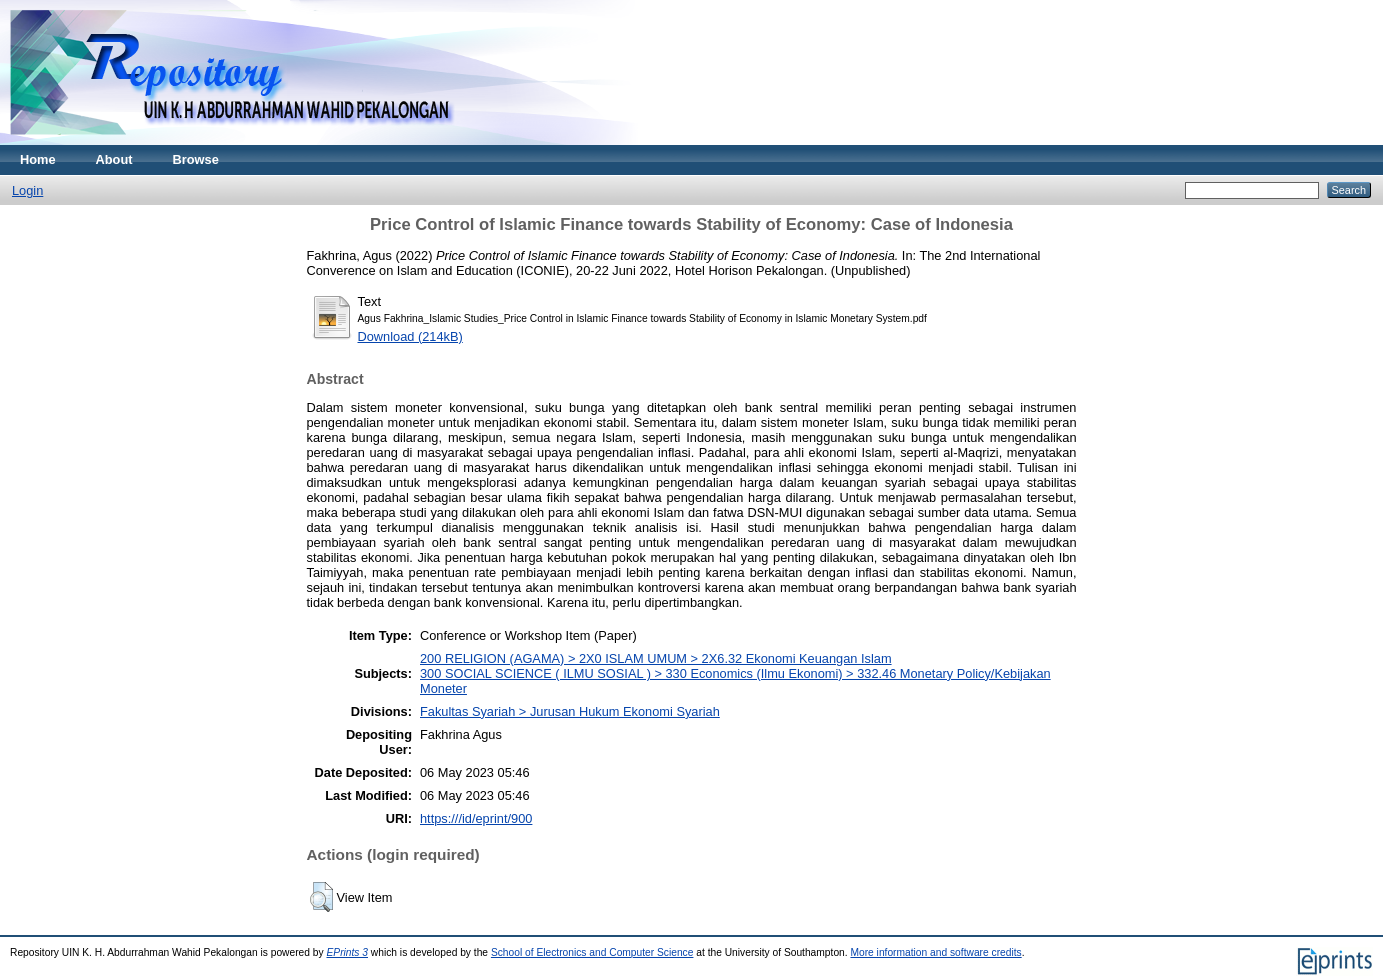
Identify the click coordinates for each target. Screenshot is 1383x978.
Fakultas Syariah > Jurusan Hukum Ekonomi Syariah (570, 711)
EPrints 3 (347, 952)
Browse (196, 159)
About (114, 159)
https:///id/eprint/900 (476, 818)
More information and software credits (935, 952)
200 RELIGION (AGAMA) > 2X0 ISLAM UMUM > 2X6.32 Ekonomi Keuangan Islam (656, 658)
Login (27, 190)
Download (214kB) (410, 336)
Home (38, 159)
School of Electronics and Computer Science (592, 952)
